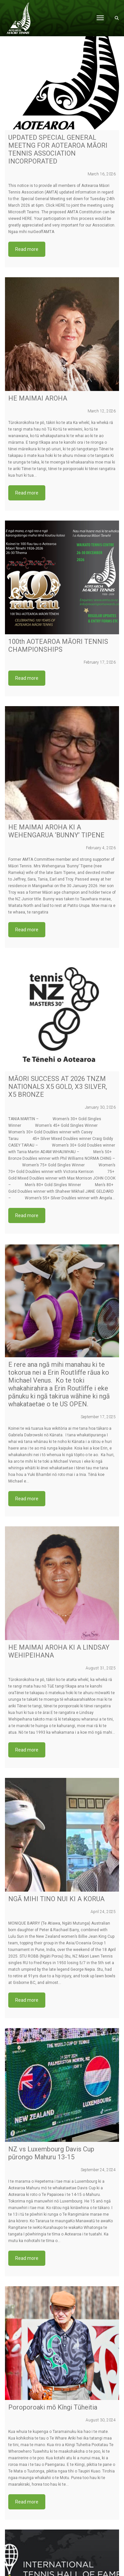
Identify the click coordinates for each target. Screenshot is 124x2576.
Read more (26, 249)
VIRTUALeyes (79, 2573)
